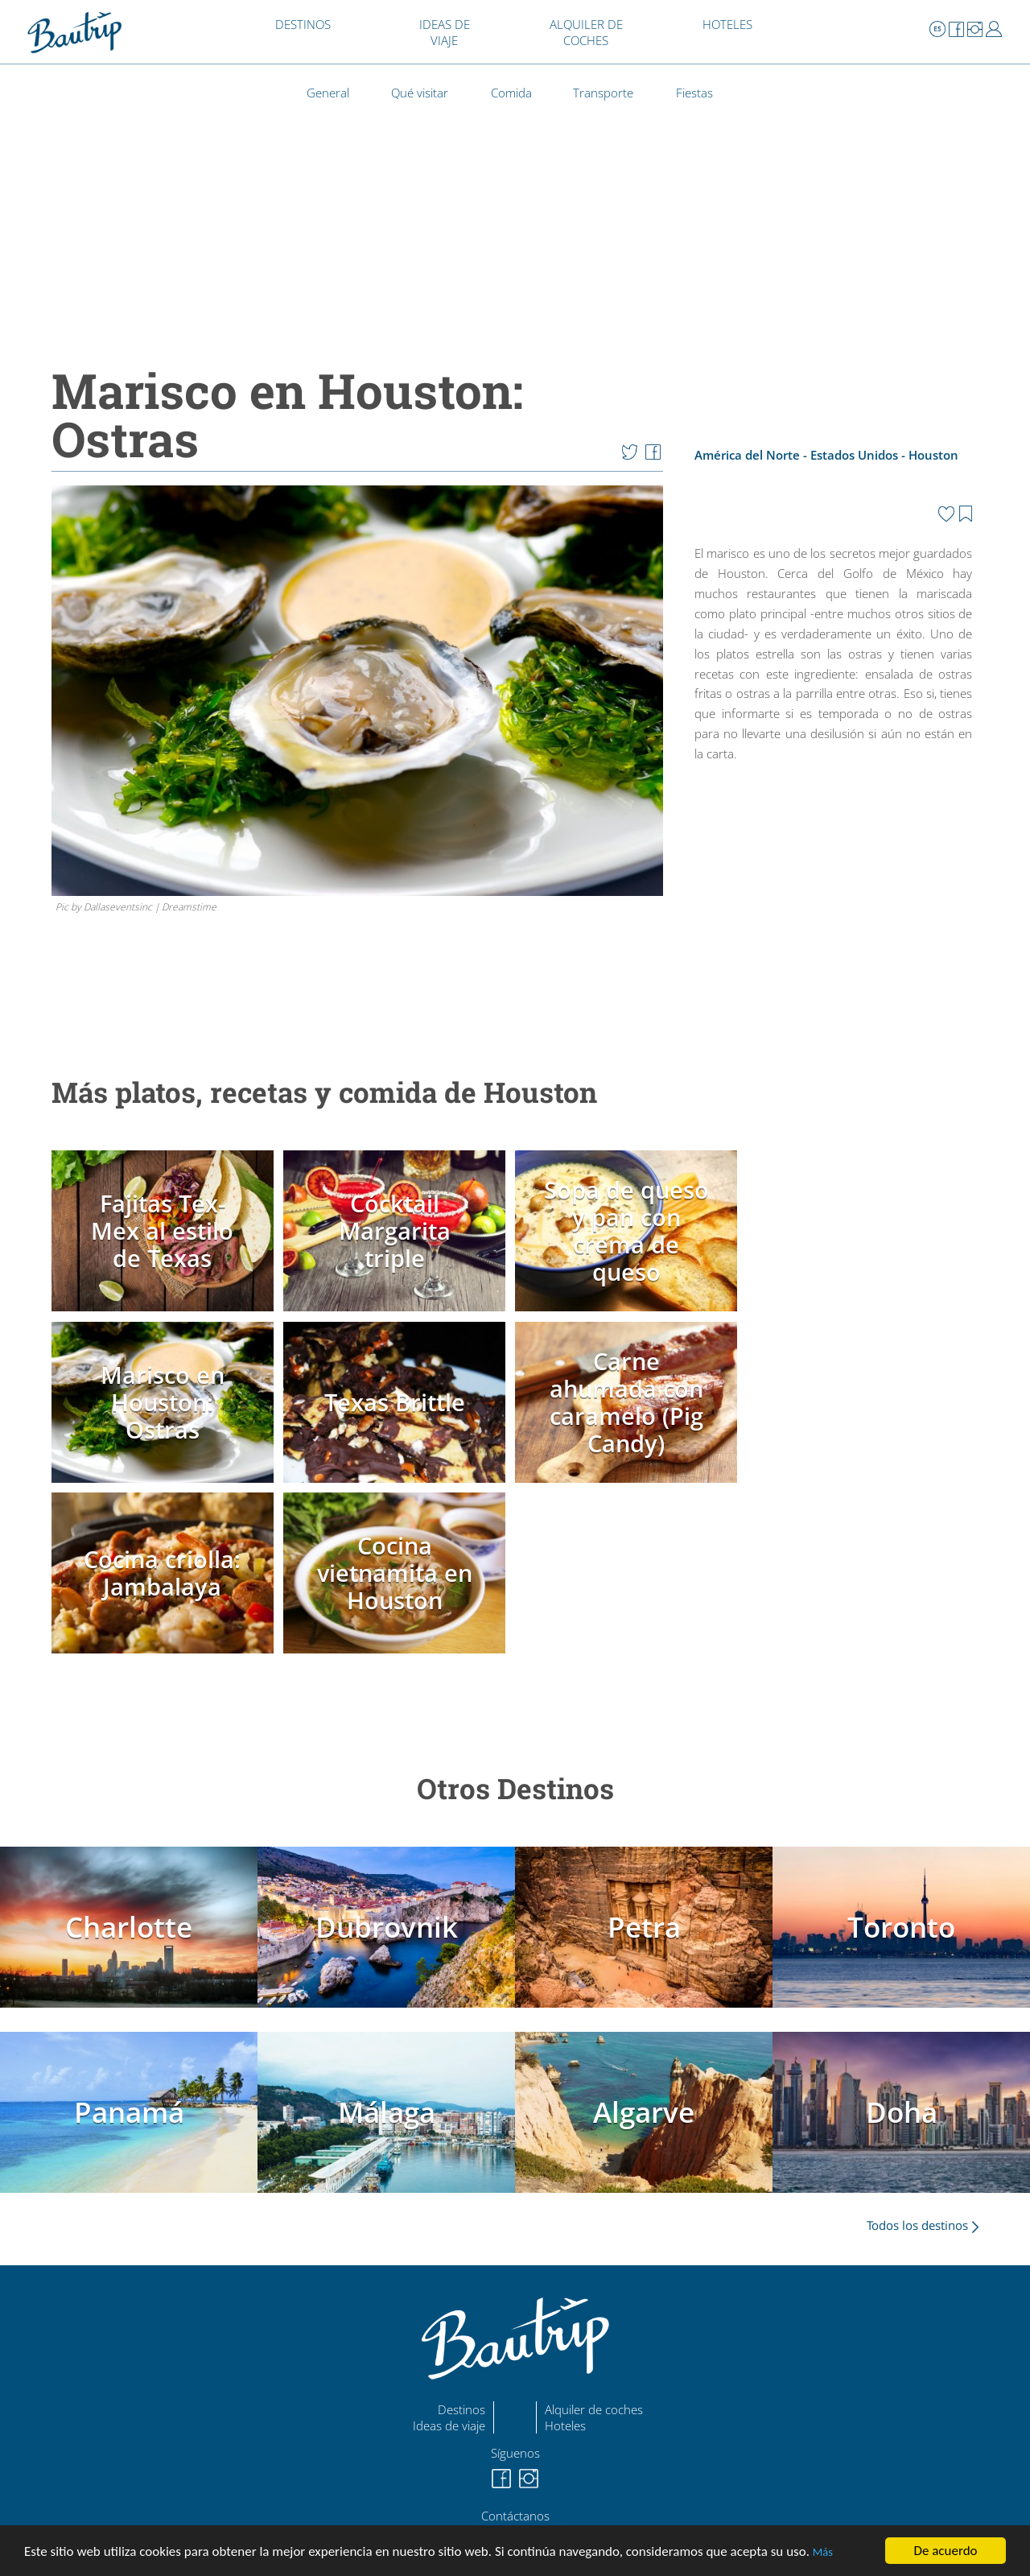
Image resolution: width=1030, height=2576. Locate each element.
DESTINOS (303, 24)
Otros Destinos (515, 1788)
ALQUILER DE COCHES (586, 32)
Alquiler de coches (594, 2409)
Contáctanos (515, 2516)
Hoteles (565, 2425)
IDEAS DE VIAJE (444, 32)
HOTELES (727, 24)
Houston (933, 455)
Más (823, 2552)
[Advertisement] (833, 909)
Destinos (461, 2409)
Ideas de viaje (449, 2425)
